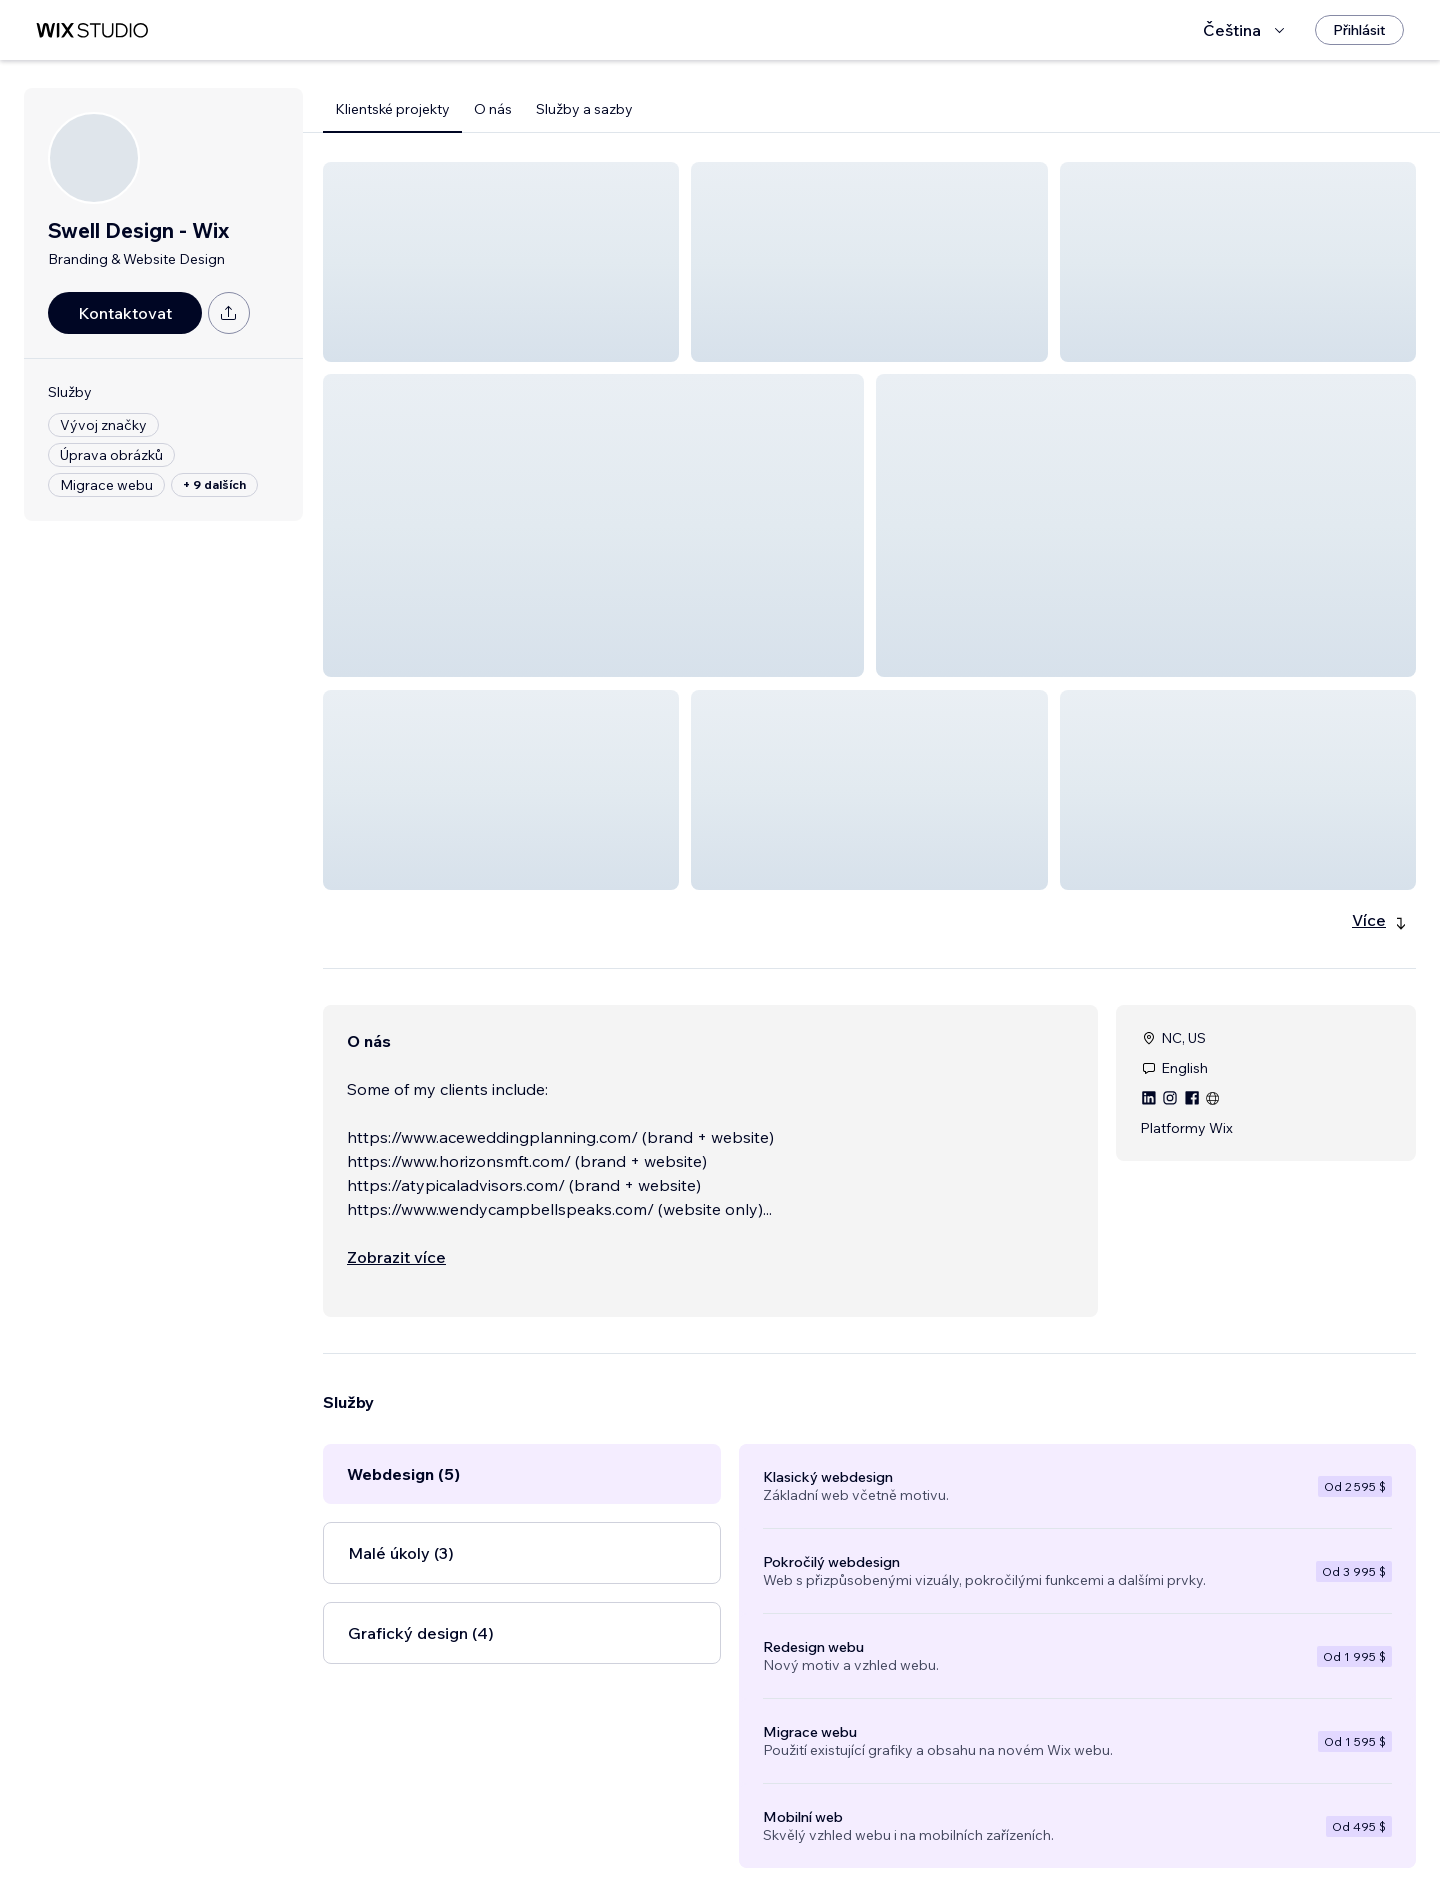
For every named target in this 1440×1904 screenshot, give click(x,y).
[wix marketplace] (92, 30)
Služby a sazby (584, 109)
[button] (501, 262)
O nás (493, 109)
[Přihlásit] (1359, 30)
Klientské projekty (392, 109)
